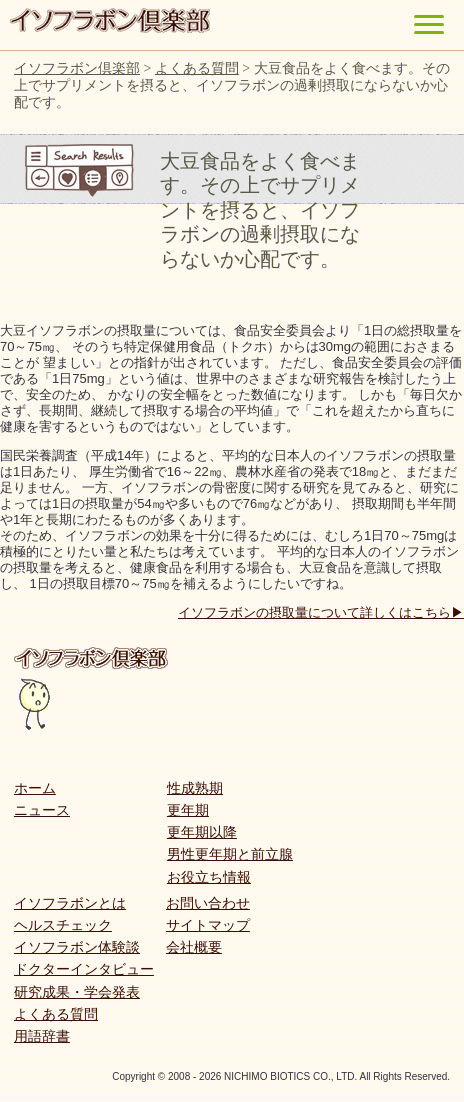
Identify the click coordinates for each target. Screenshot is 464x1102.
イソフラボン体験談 (77, 947)
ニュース (42, 810)
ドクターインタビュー (84, 969)
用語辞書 (42, 1036)
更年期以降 (202, 832)
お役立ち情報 (209, 877)
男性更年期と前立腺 (230, 854)
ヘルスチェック (63, 925)
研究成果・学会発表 (77, 992)
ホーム (35, 788)
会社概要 (194, 947)
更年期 (188, 810)
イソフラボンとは (70, 903)
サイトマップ (208, 925)
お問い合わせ (208, 903)
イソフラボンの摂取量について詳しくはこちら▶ (321, 612)
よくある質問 (56, 1014)
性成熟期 (195, 788)
